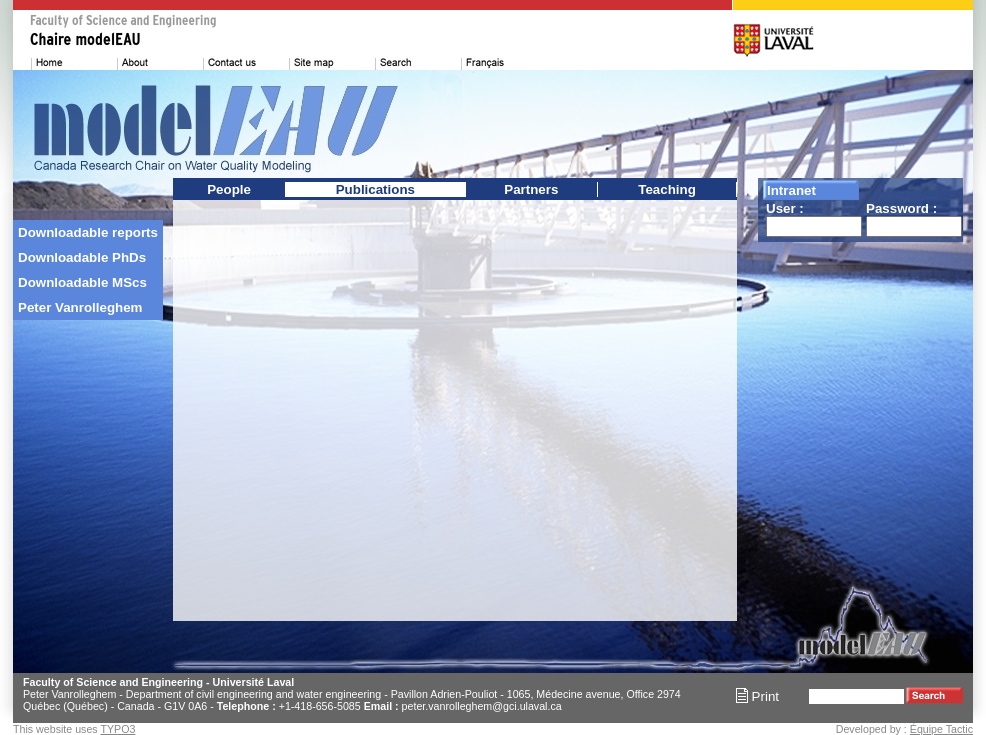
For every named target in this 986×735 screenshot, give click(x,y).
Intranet (791, 190)
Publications (375, 189)
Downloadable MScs (82, 282)
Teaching (667, 189)
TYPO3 (117, 729)
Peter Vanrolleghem (80, 307)
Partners (531, 189)
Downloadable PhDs (82, 257)
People (229, 189)
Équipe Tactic (941, 729)
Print (757, 696)
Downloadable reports (88, 232)
